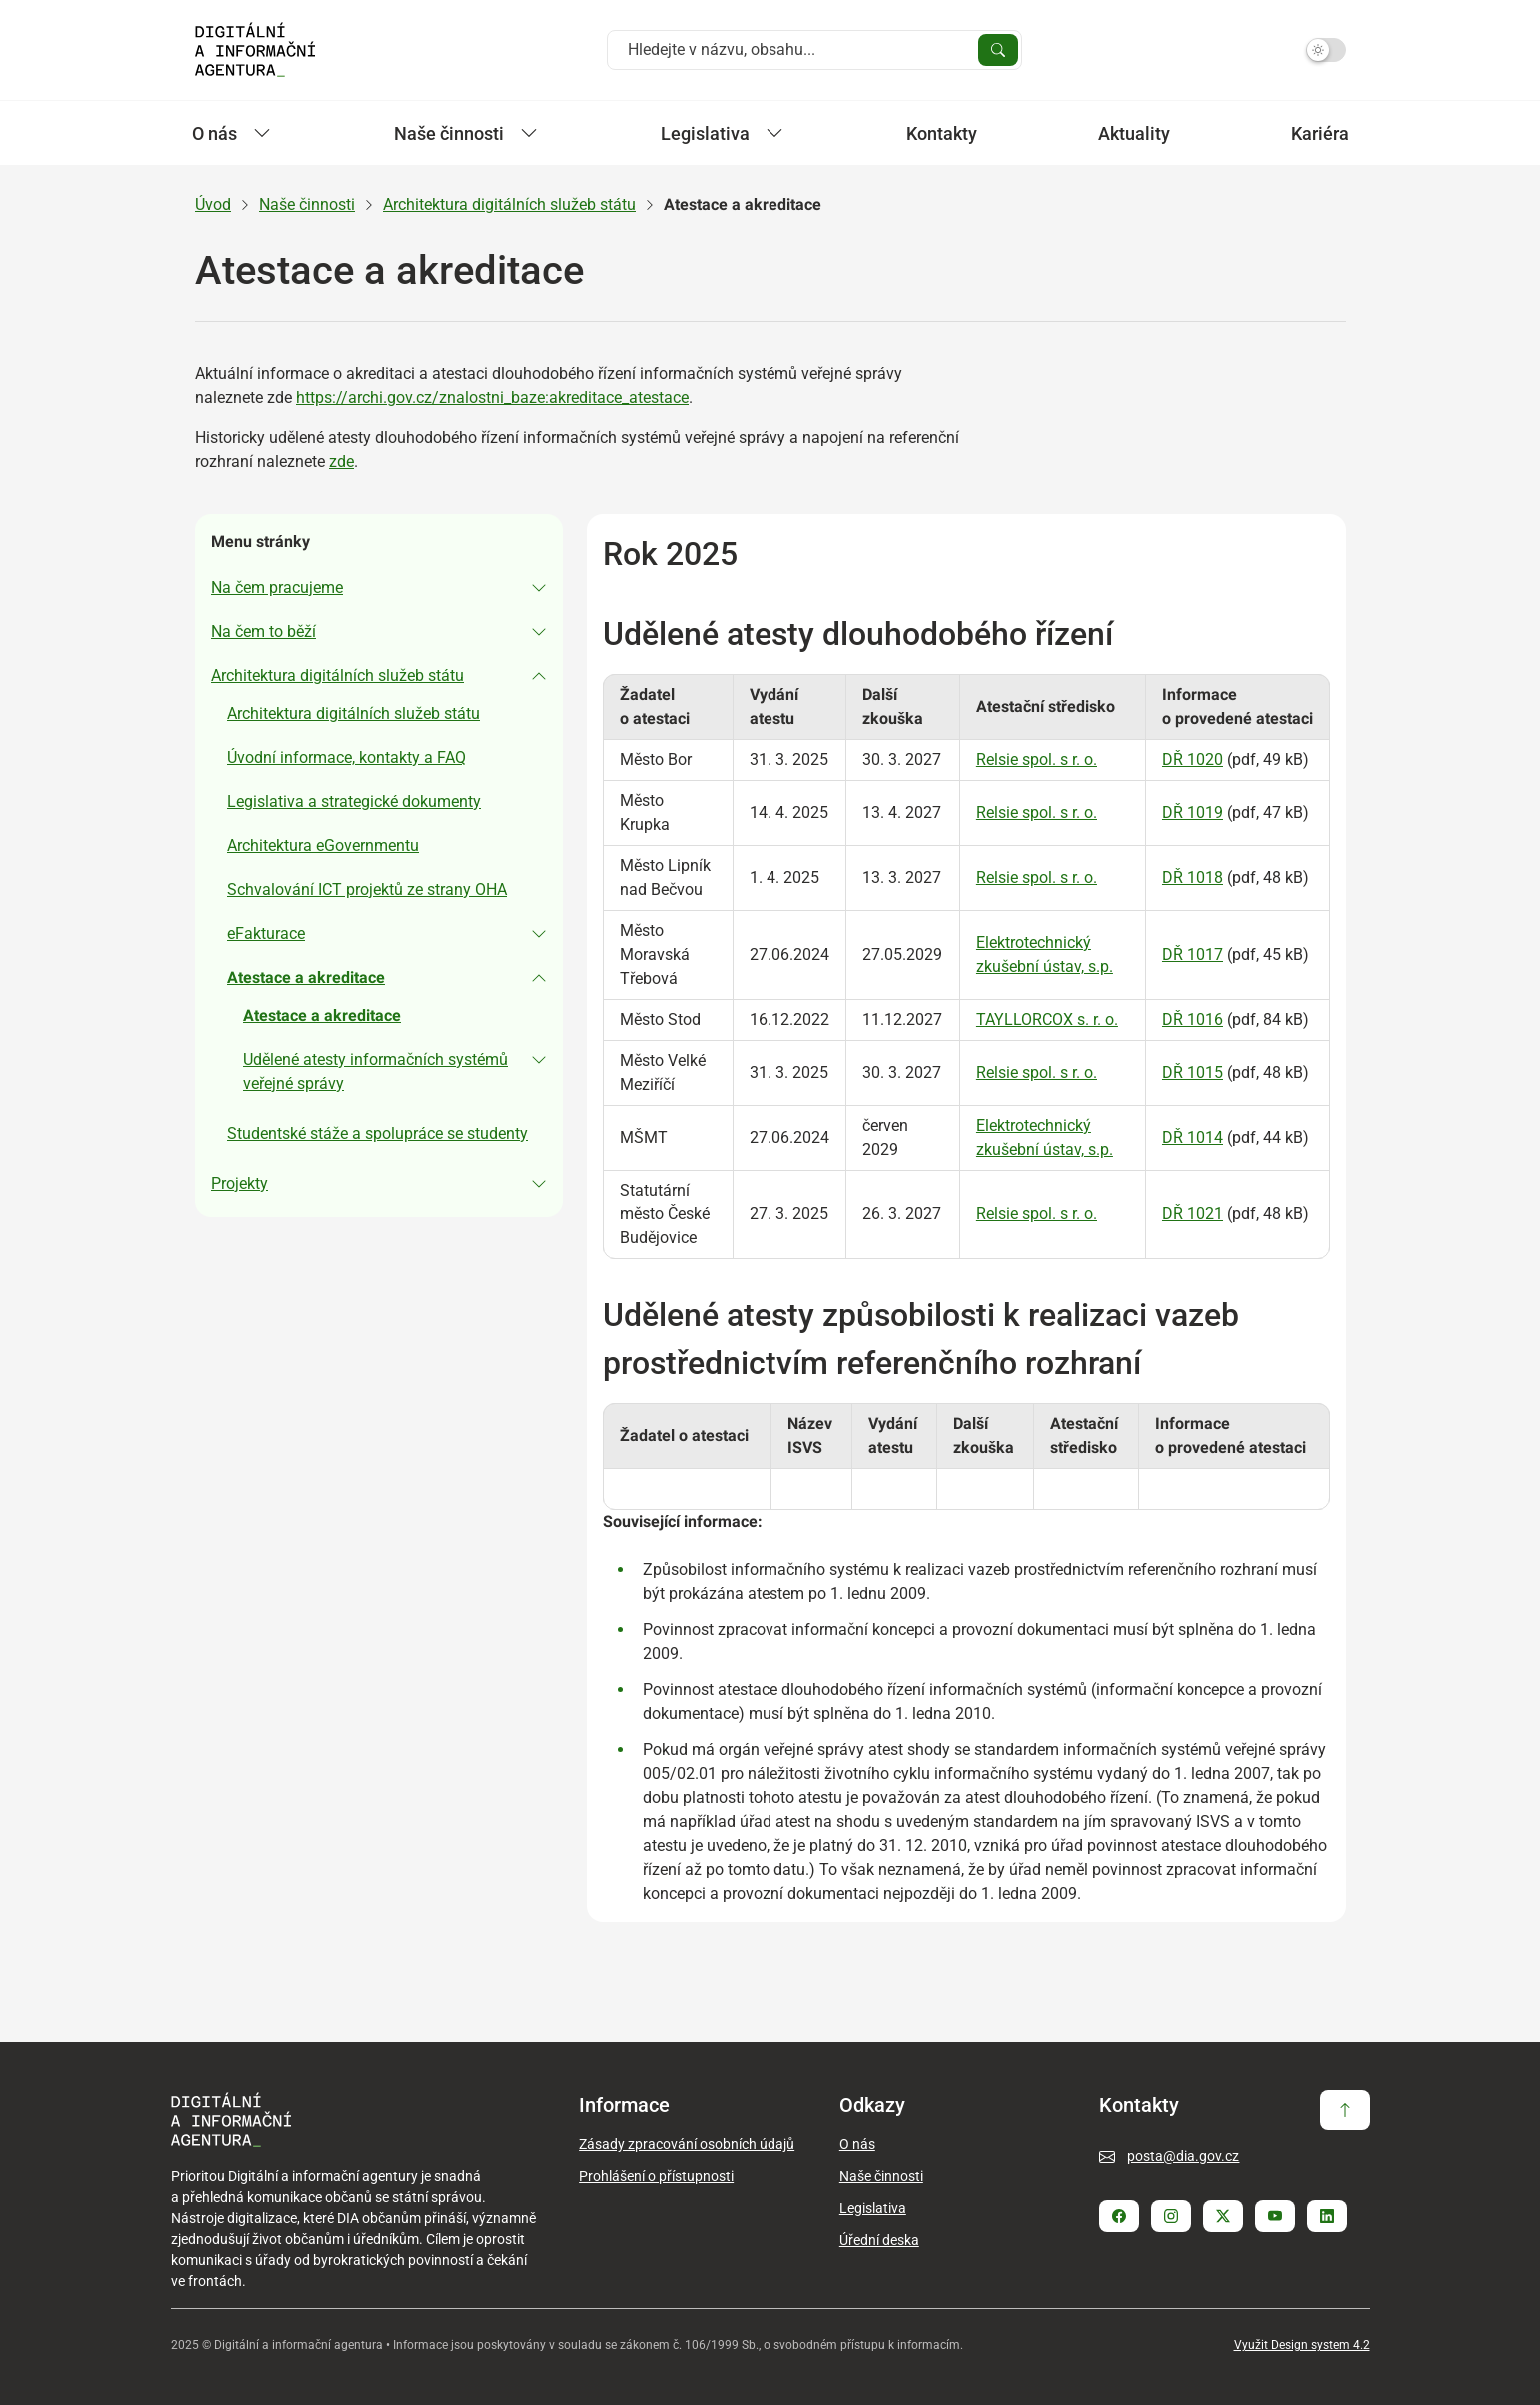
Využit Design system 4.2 (1302, 2345)
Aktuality (1134, 133)
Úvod (213, 204)
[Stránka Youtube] (1275, 2216)
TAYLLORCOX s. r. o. (1046, 1019)
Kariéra (1320, 133)
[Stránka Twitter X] (1223, 2216)
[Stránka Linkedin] (1327, 2216)
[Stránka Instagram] (1171, 2216)
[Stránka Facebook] (1119, 2216)
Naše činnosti (307, 204)
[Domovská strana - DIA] (255, 50)
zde (341, 461)
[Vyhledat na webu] (799, 50)
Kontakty (941, 133)
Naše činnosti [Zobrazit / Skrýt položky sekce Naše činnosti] (466, 133)
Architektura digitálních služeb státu (509, 204)
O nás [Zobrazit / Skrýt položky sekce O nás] (231, 133)
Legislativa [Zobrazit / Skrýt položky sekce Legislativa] (722, 133)
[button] (379, 588)
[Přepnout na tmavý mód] (1326, 50)
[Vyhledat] (998, 50)
